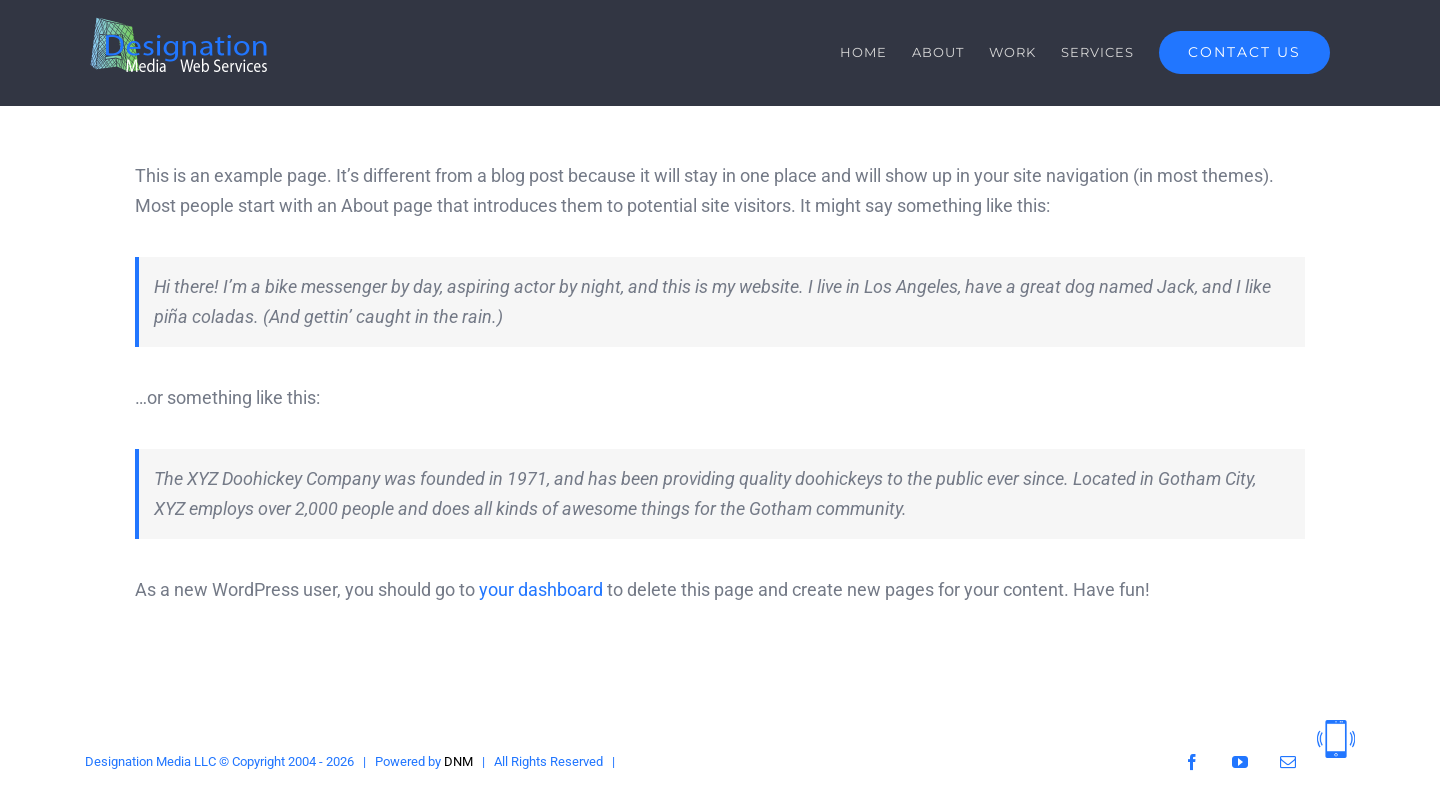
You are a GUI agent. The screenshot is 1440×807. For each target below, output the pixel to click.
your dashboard (541, 589)
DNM (458, 761)
